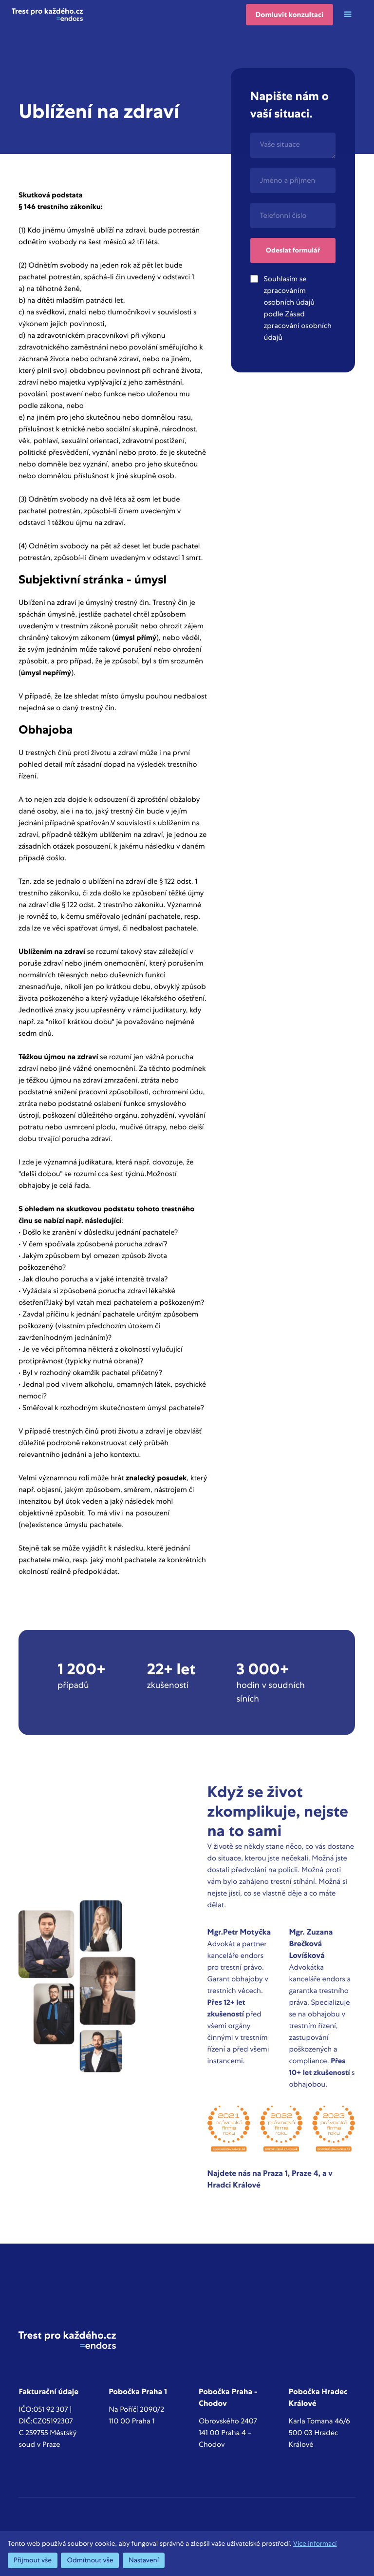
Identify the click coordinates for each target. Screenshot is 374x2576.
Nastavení (144, 2560)
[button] (347, 14)
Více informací (315, 2543)
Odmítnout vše (90, 2560)
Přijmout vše (33, 2560)
